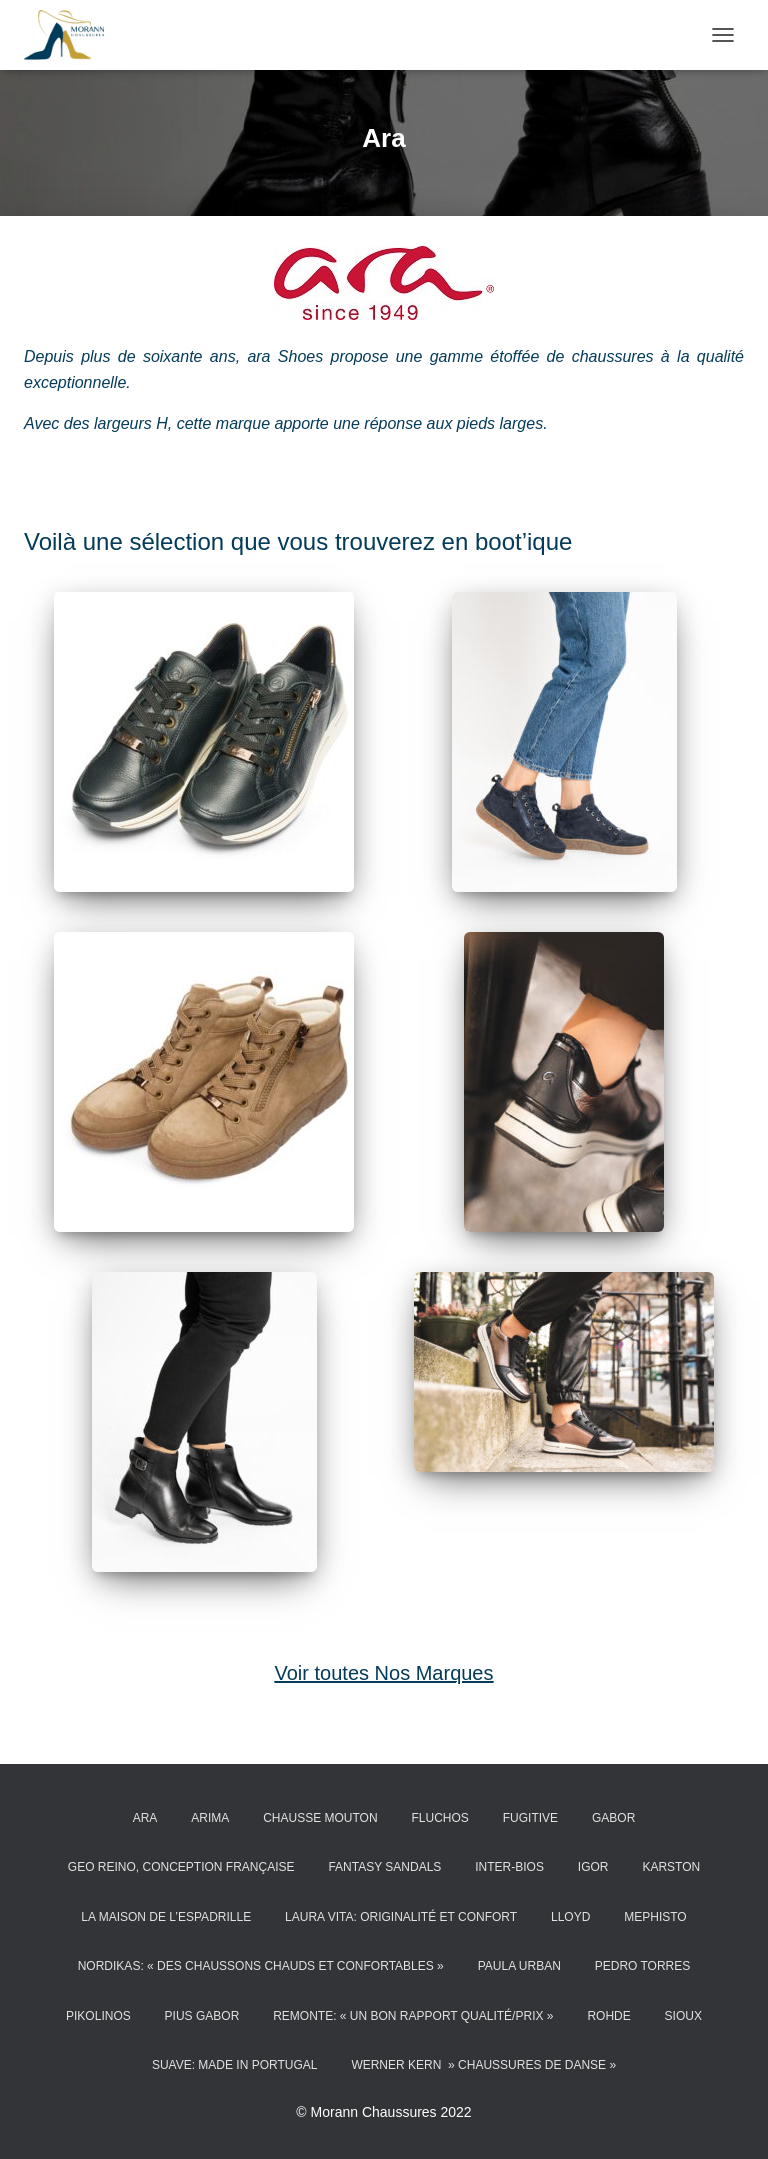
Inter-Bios (509, 1867)
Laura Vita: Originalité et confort (401, 1917)
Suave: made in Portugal (235, 2065)
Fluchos (440, 1818)
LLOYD (570, 1917)
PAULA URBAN (519, 1966)
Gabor (613, 1818)
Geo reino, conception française (181, 1867)
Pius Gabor (202, 2016)
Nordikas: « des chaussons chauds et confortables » (261, 1966)
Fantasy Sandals (384, 1867)
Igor (593, 1867)
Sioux (683, 2016)
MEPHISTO (655, 1917)
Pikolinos (98, 2016)
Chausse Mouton (320, 1818)
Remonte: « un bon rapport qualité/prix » (413, 2016)
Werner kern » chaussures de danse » (483, 2065)
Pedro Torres (643, 1966)
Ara (145, 1818)
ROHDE (608, 2016)
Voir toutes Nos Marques (384, 1673)
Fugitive (530, 1818)
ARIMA (210, 1818)
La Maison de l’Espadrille (166, 1917)
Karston (671, 1867)
